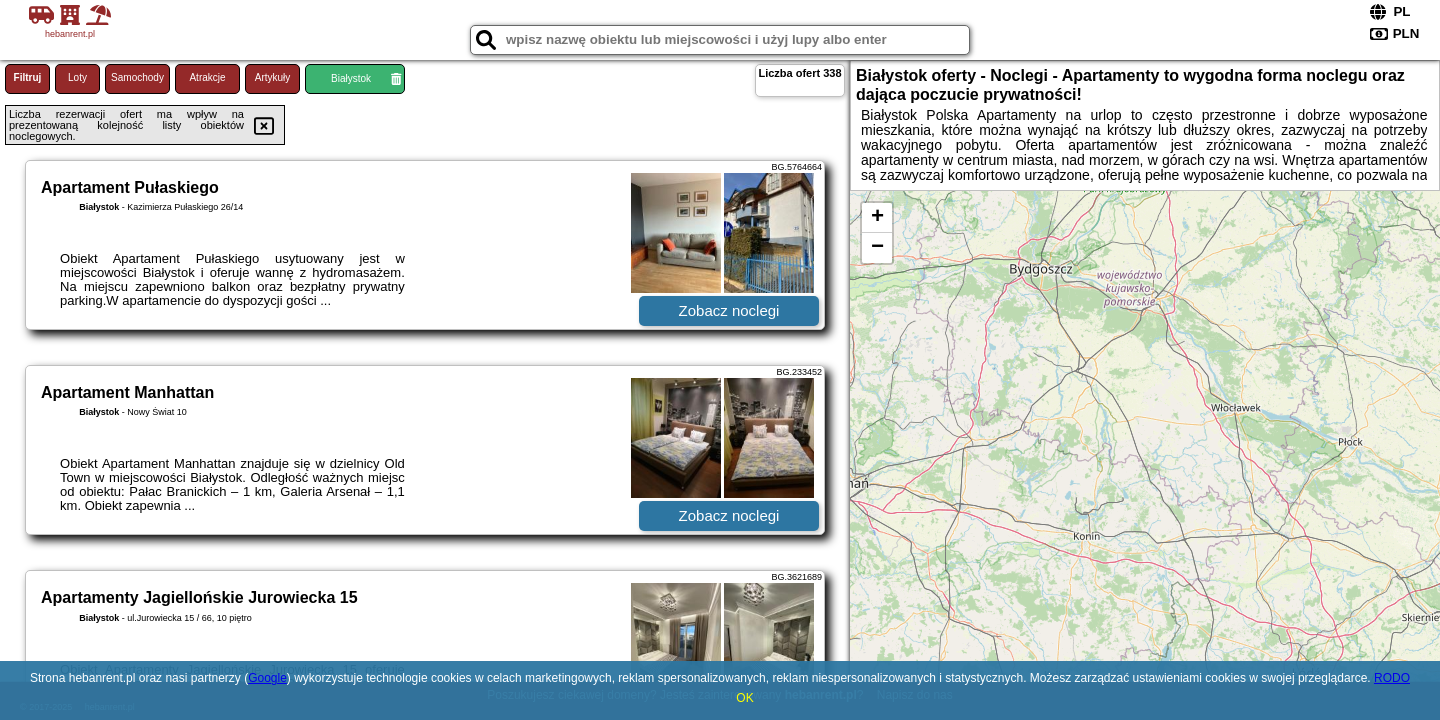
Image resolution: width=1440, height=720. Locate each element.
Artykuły (273, 77)
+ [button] (877, 218)
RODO (1392, 678)
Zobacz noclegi (729, 310)
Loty (77, 77)
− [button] (877, 248)
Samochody (137, 77)
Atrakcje (207, 77)
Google (267, 678)
